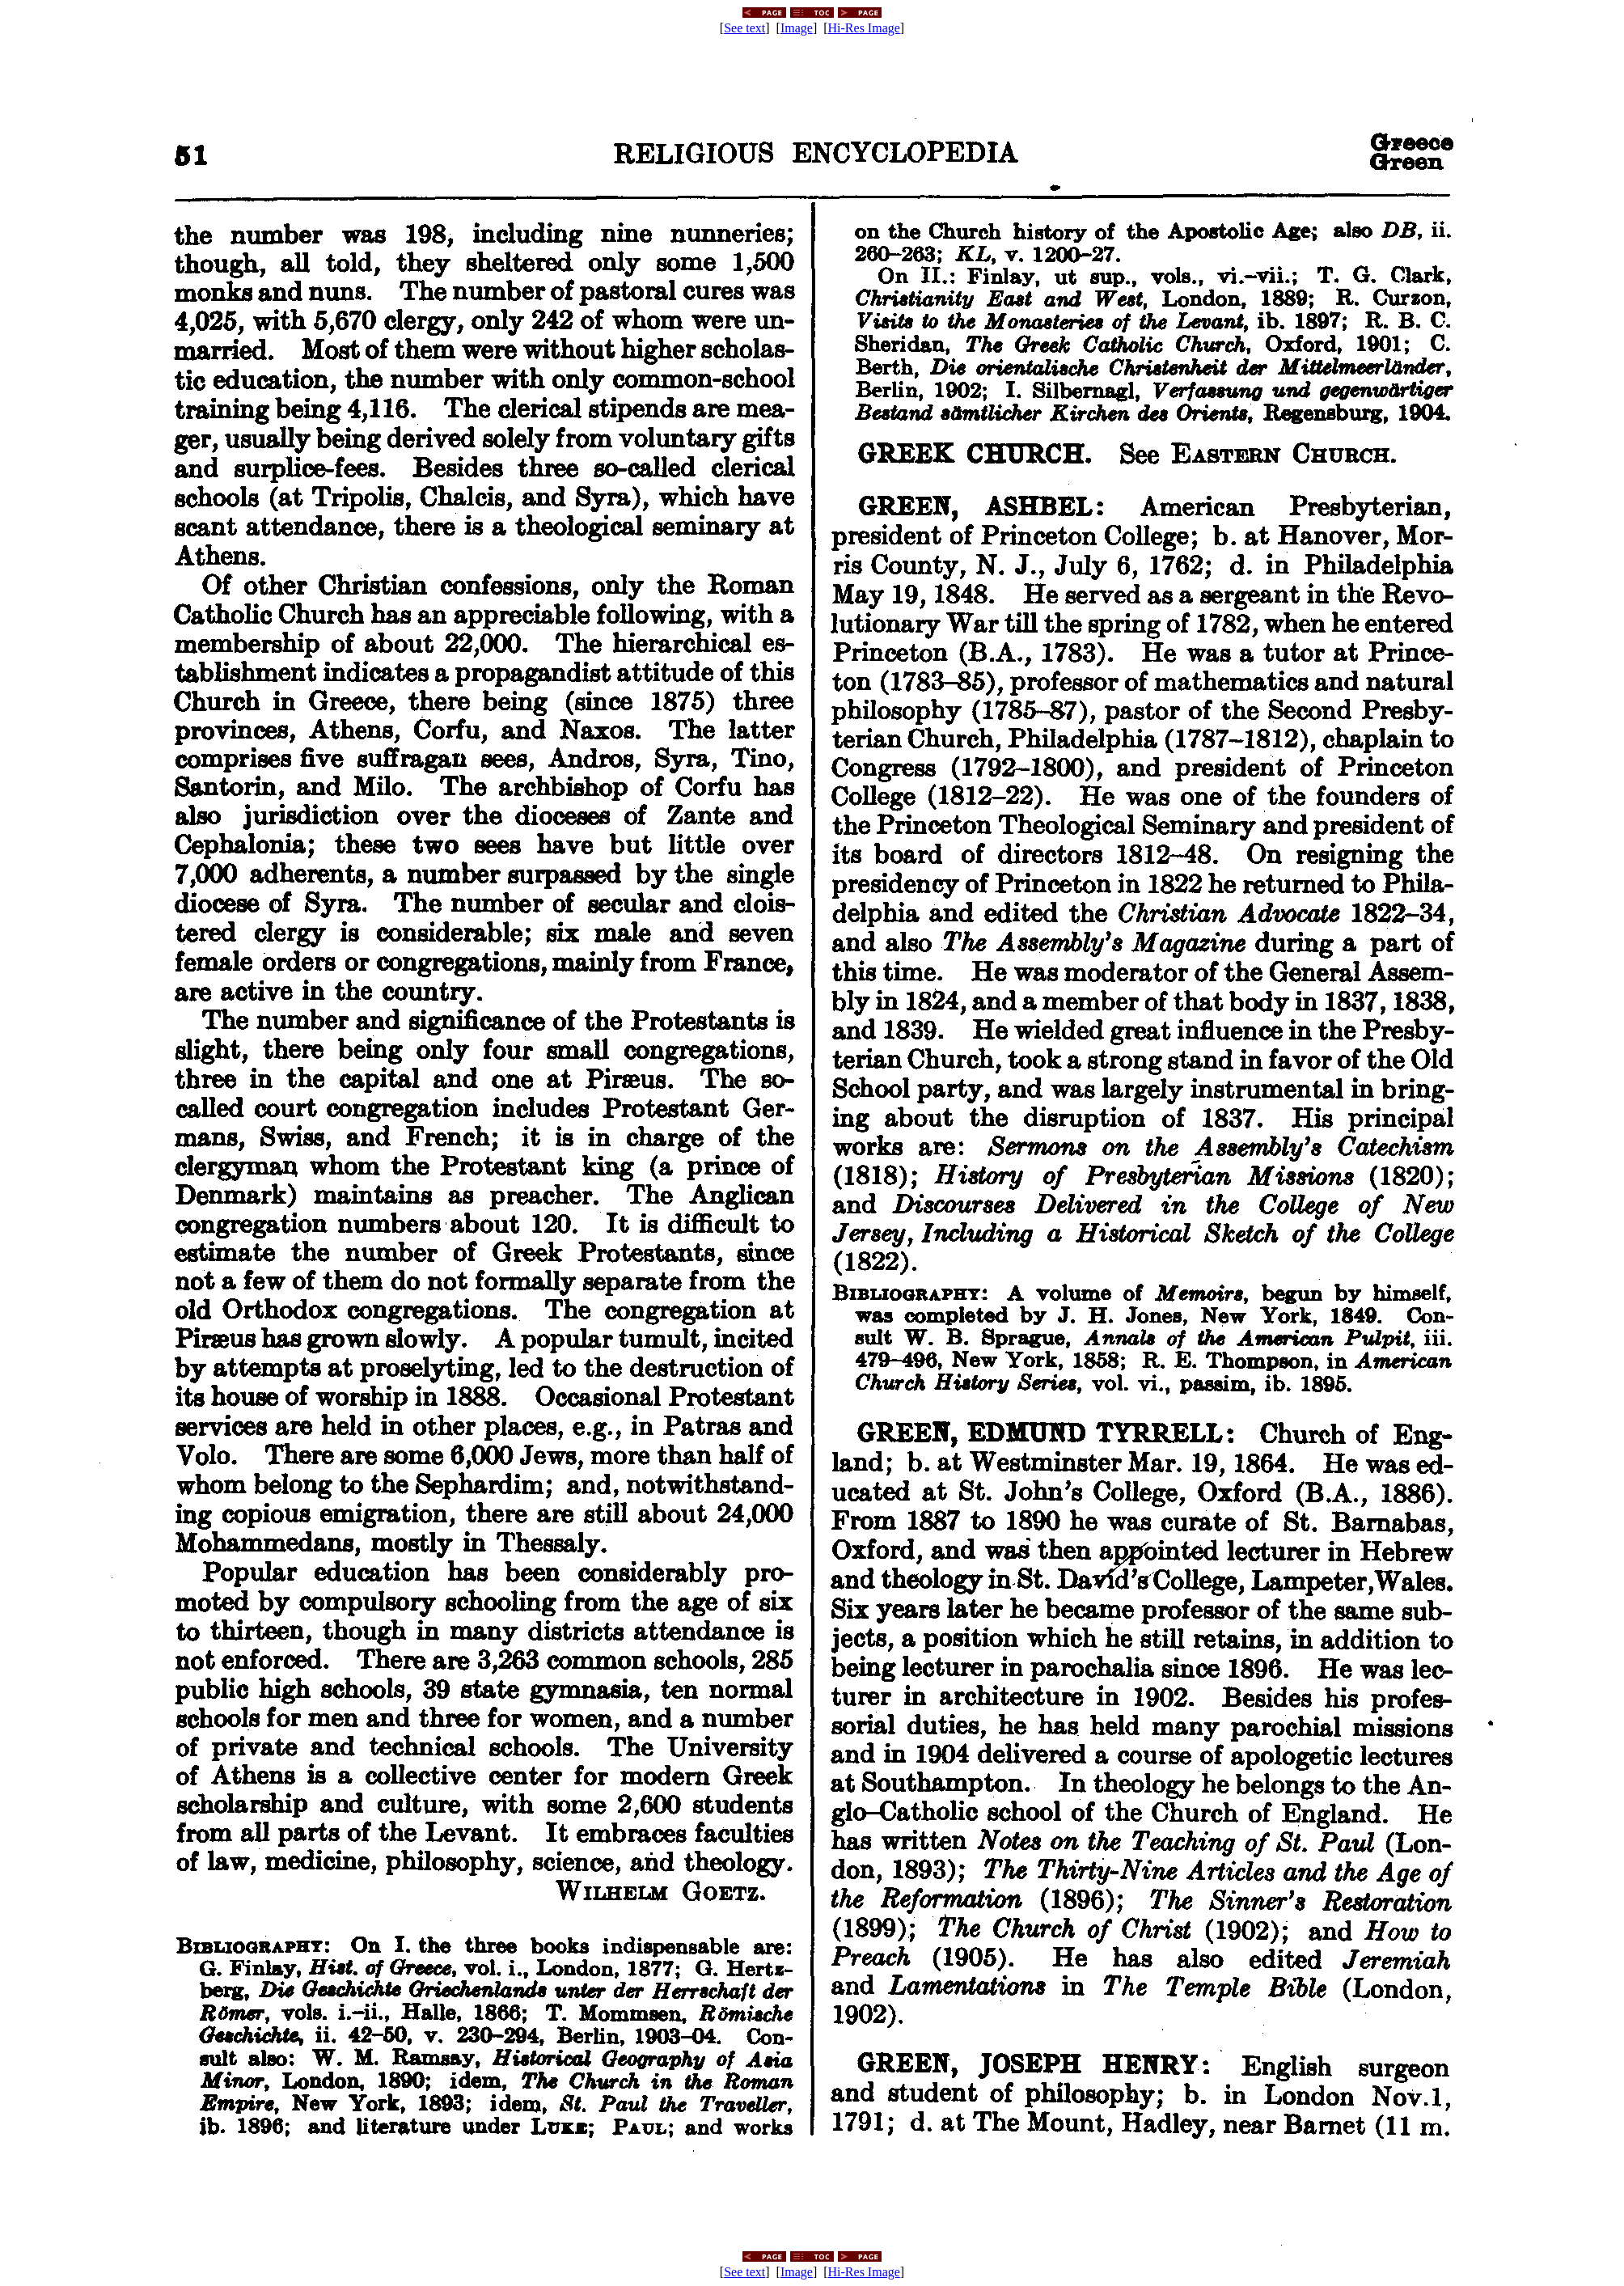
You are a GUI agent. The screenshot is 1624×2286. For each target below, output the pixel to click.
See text (744, 28)
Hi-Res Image (864, 28)
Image (796, 28)
